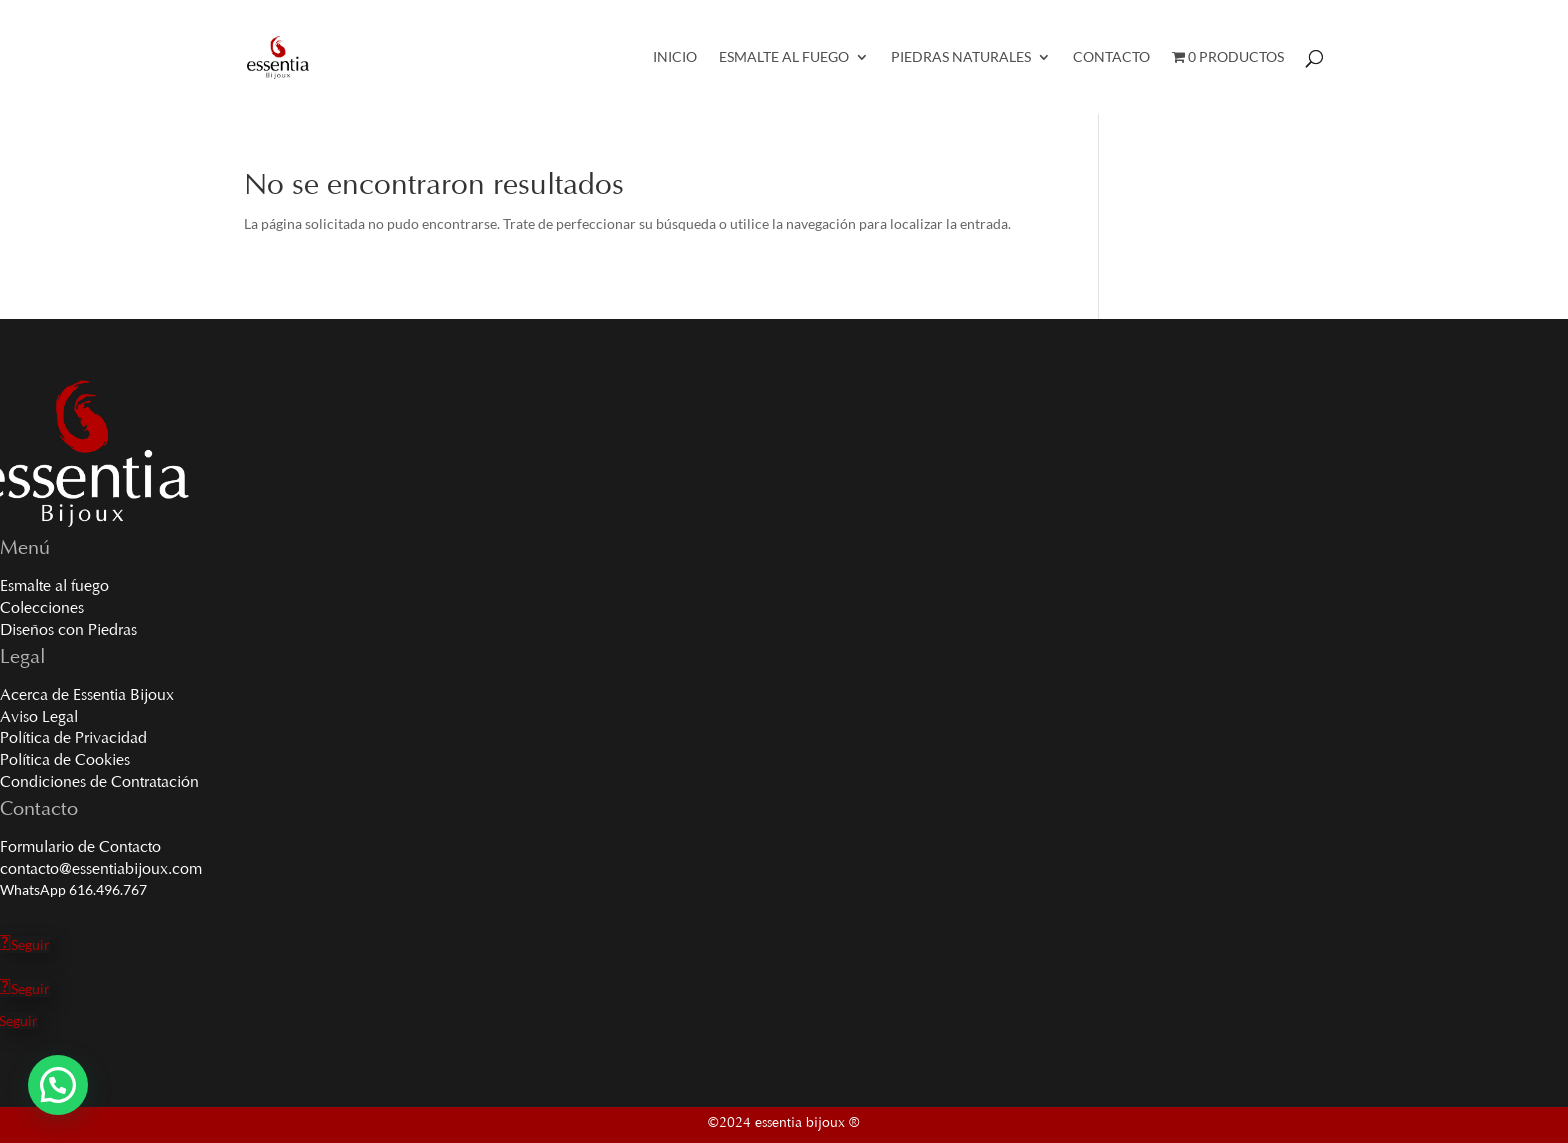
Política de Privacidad (73, 739)
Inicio (675, 57)
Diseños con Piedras (68, 631)
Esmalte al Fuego (784, 57)
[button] (58, 1085)
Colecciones (42, 609)
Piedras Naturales (961, 57)
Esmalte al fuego (54, 587)
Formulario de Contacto (80, 848)
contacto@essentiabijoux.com (101, 870)
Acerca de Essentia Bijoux (87, 696)
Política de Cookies (65, 761)
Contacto (1111, 57)
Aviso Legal (39, 718)
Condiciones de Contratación (99, 783)
